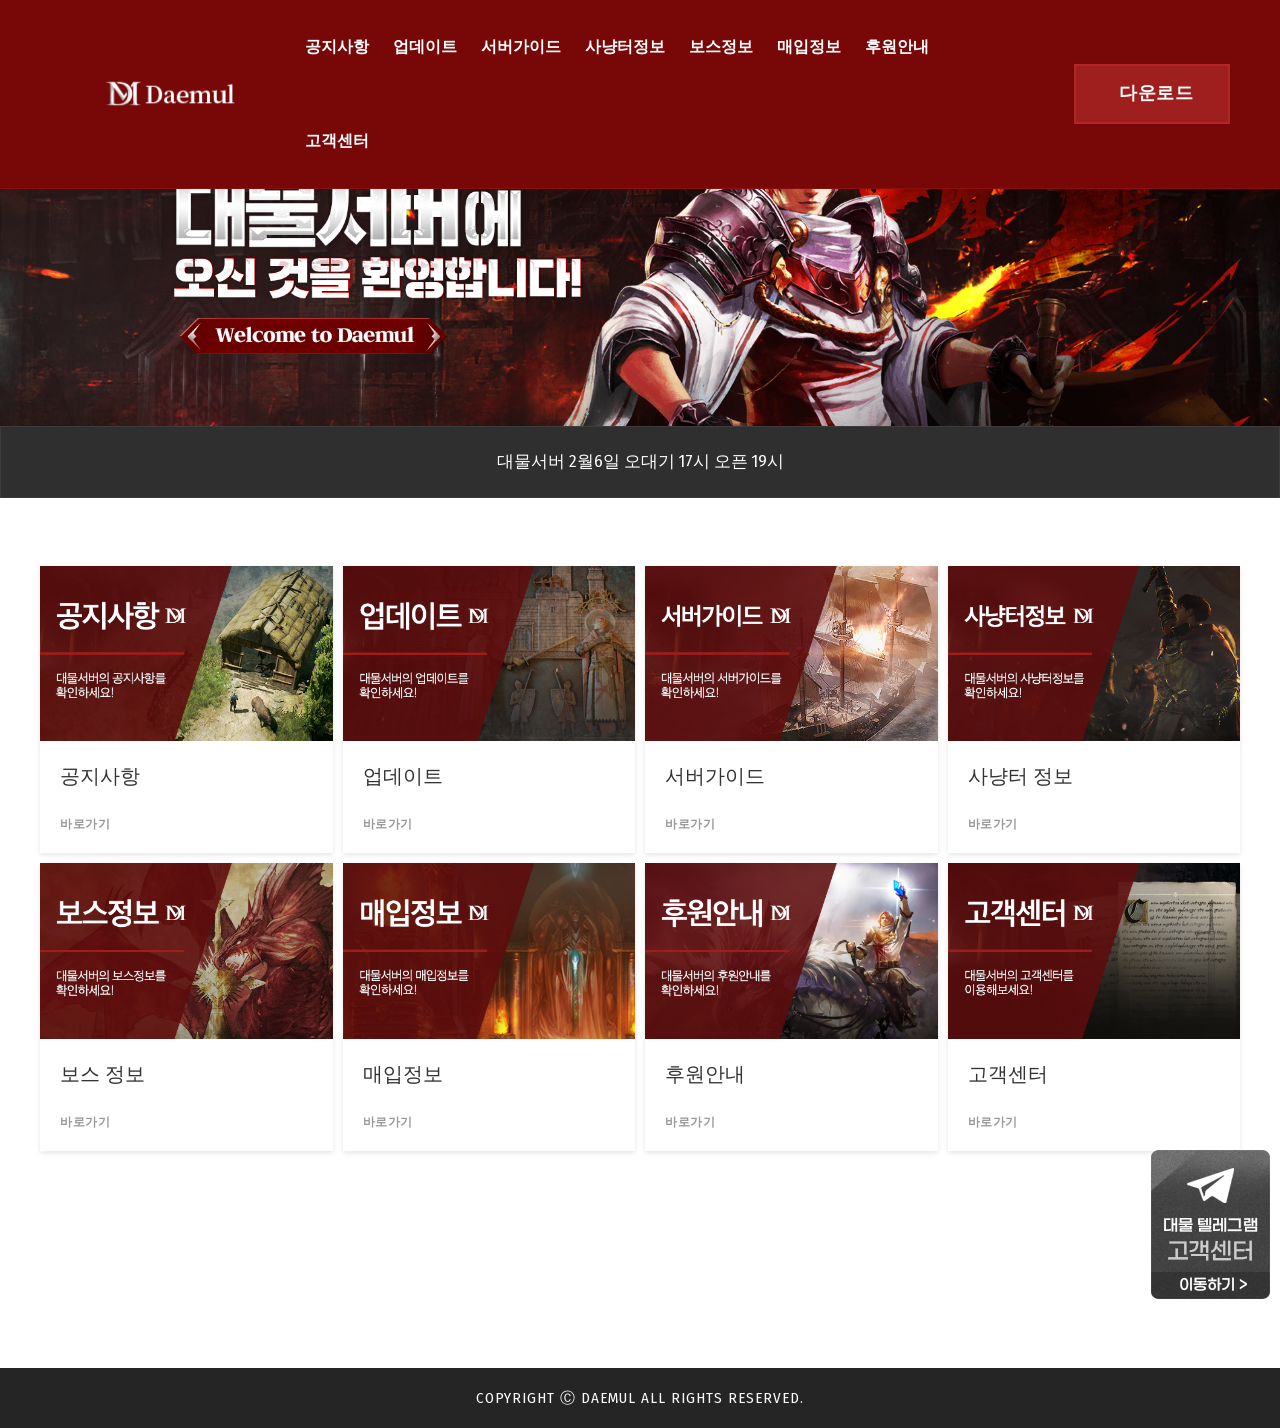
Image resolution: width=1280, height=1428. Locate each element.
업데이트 (425, 46)
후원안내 (897, 46)
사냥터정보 (625, 46)
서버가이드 (521, 46)
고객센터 (337, 140)
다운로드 (1156, 93)
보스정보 (721, 46)
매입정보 (809, 46)
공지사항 (337, 46)
